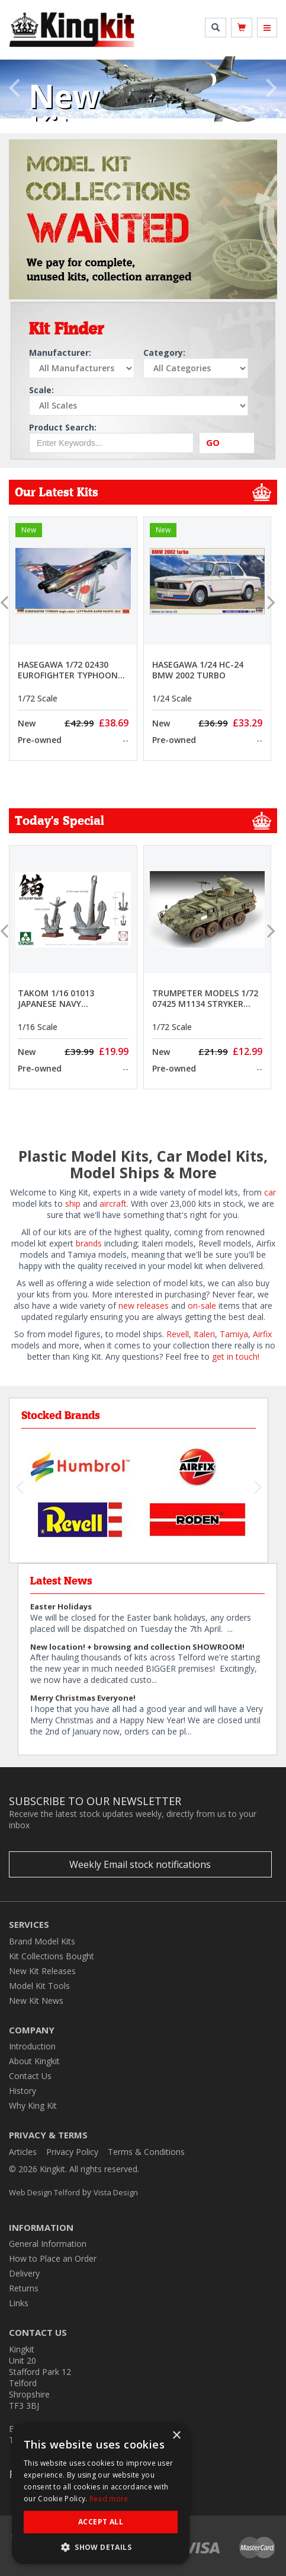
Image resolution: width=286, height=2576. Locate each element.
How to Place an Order (53, 2258)
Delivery (24, 2273)
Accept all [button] (100, 2522)
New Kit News (36, 2000)
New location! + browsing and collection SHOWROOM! (137, 1646)
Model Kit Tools (39, 1985)
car (270, 1192)
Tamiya (234, 1334)
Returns (23, 2288)
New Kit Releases (42, 1970)
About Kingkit (34, 2061)
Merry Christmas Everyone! (83, 1697)
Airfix (262, 1334)
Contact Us (30, 2075)
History (22, 2090)
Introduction (32, 2046)
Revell (177, 1334)
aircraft (113, 1203)
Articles (23, 2151)
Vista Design (116, 2192)
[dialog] (100, 2493)
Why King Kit (33, 2105)
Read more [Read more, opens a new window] (108, 2499)
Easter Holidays (61, 1606)
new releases (142, 1305)
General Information (47, 2243)
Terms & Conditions (146, 2151)
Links (18, 2303)
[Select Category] (196, 368)
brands (89, 1243)
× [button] (176, 2435)
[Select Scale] (138, 406)
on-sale (202, 1305)
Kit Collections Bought (51, 1956)
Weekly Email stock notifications (140, 1864)
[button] (14, 96)
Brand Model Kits (42, 1941)
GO (213, 442)
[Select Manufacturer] (81, 368)
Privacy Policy (72, 2151)
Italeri (204, 1334)
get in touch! (235, 1356)
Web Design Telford (44, 2192)
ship (73, 1203)
